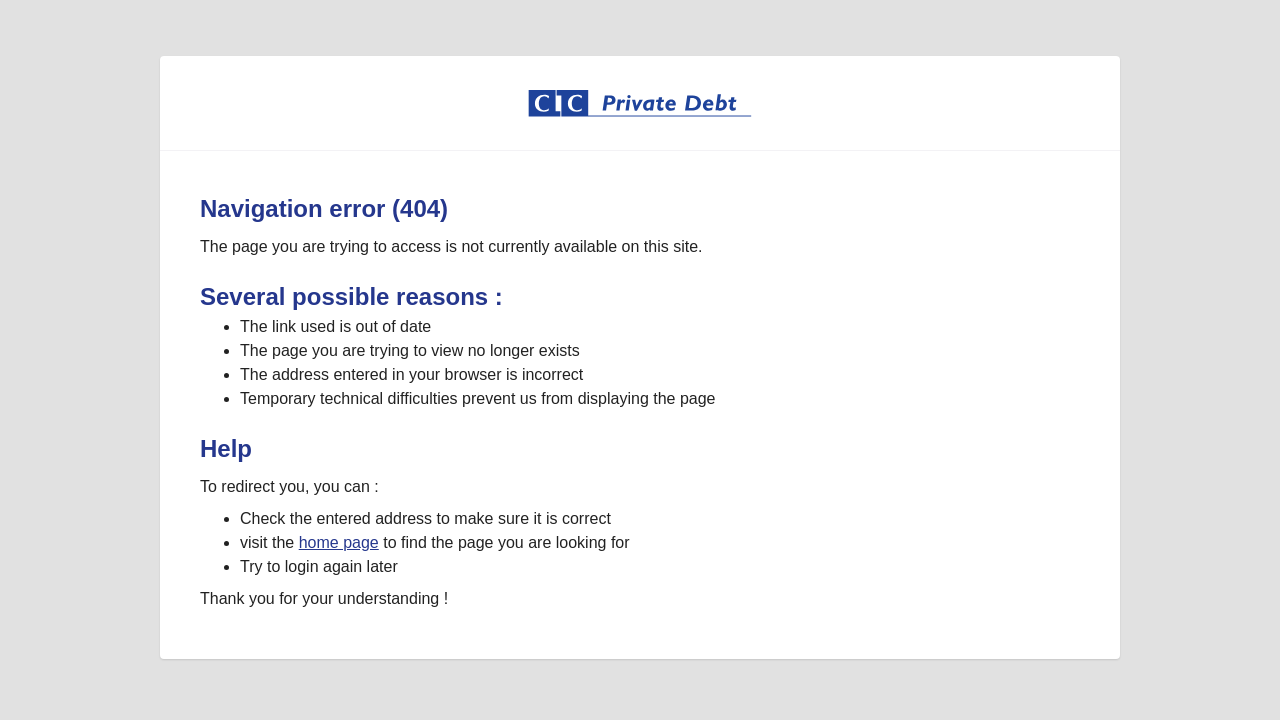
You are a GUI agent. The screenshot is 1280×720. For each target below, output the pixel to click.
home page (339, 542)
